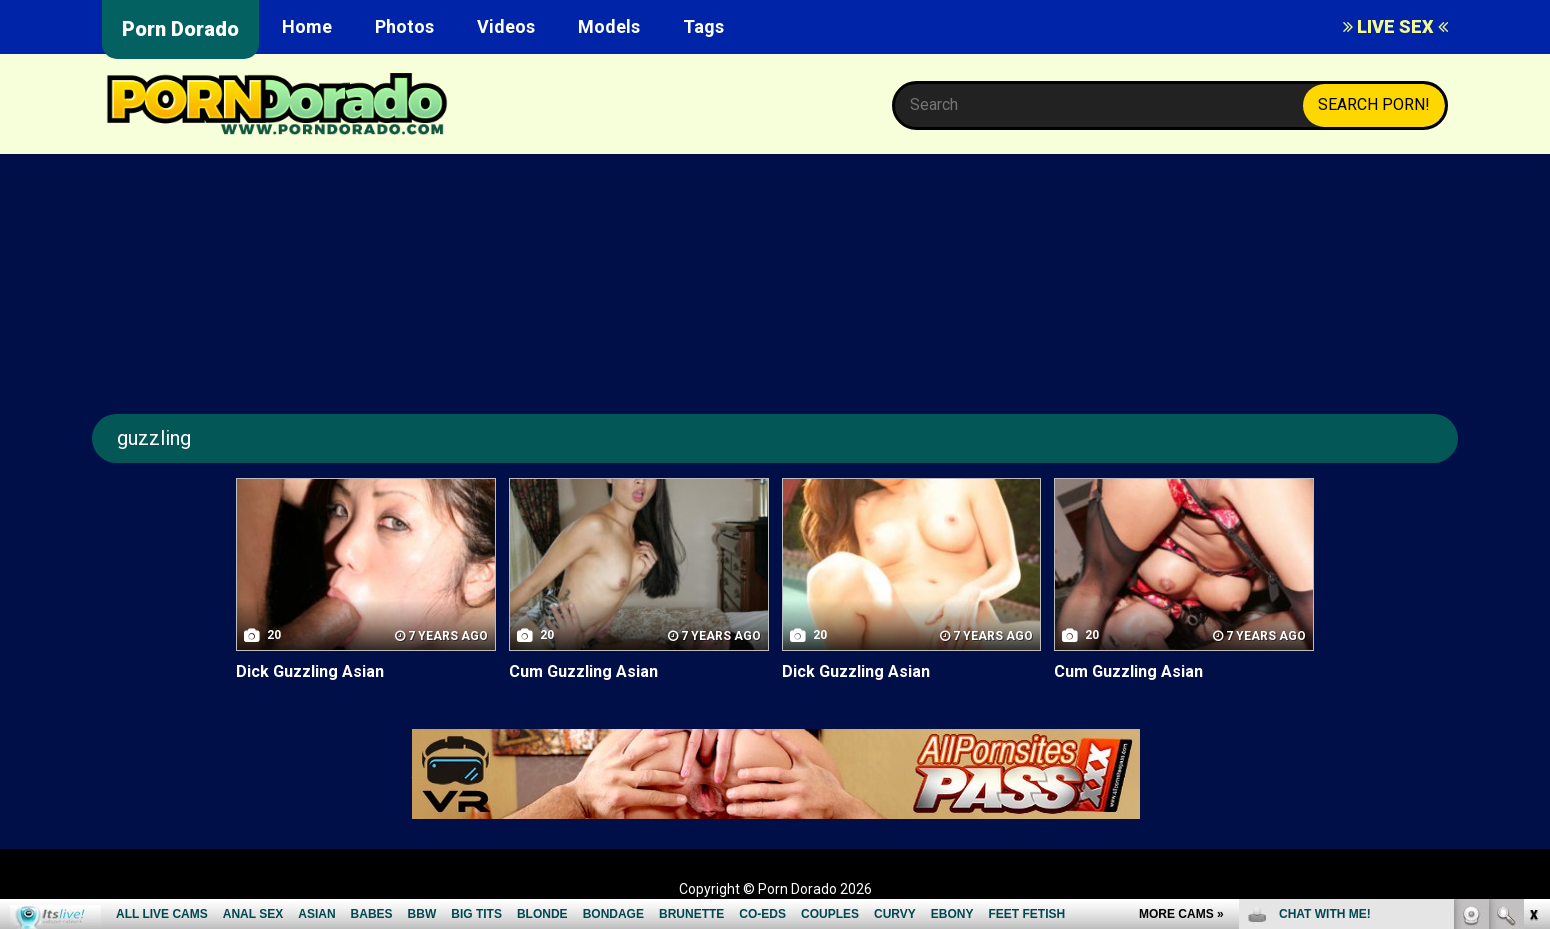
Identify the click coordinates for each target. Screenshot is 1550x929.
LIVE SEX (1395, 26)
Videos (506, 26)
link (1532, 616)
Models (609, 26)
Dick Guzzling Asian (310, 671)
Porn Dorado (180, 29)
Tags (703, 26)
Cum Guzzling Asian (583, 671)
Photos (404, 26)
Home (307, 26)
